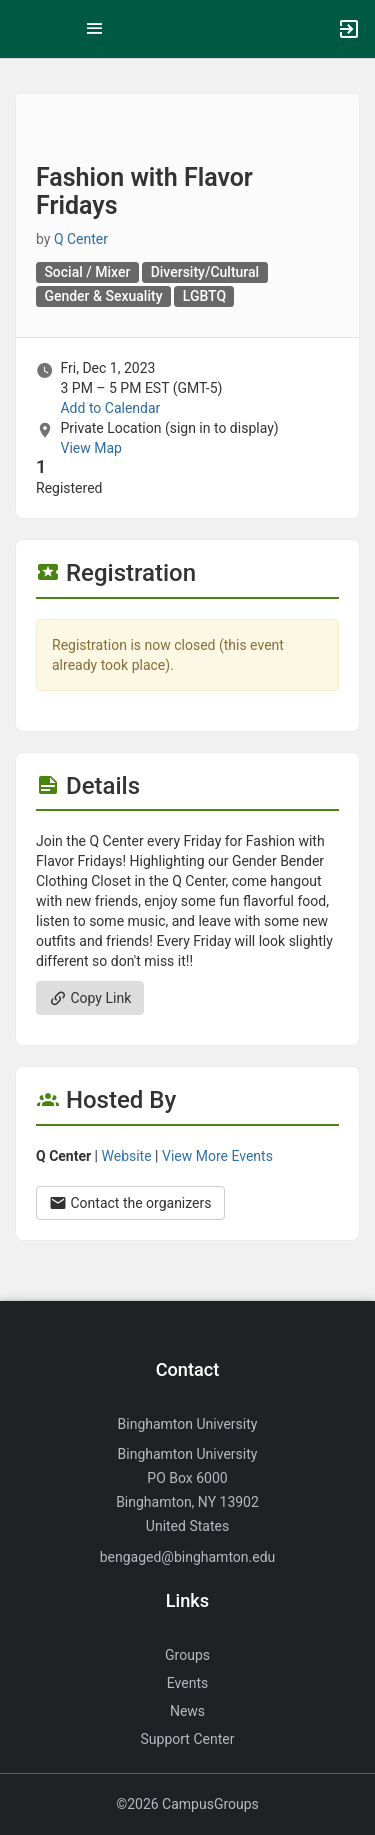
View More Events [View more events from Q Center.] (217, 1156)
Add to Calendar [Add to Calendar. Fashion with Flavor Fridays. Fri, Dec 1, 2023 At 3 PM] (110, 408)
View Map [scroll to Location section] (90, 448)
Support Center (188, 1739)
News (187, 1711)
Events (187, 1683)
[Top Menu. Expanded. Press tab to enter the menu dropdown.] (95, 29)
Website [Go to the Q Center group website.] (127, 1156)
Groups (187, 1655)
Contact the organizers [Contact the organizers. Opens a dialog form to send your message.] (130, 1203)
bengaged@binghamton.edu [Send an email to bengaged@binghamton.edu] (188, 1557)
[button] (25, 29)
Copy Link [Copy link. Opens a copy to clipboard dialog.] (90, 998)
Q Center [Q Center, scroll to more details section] (81, 239)
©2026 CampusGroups (187, 1804)
